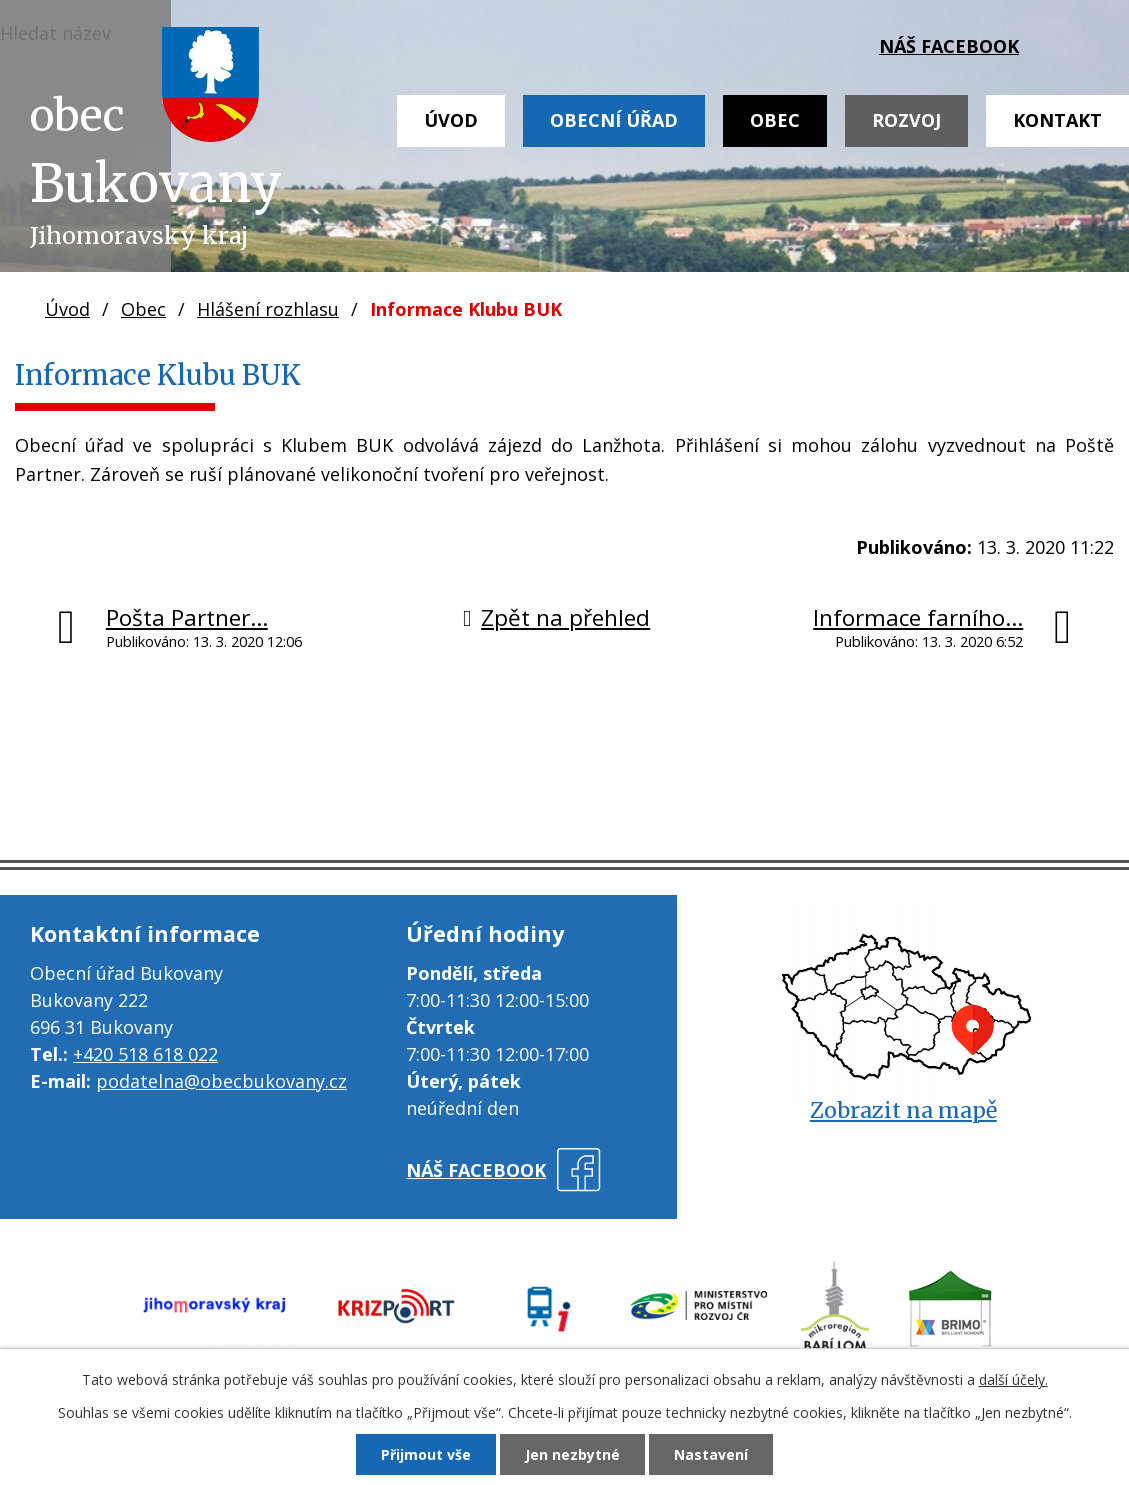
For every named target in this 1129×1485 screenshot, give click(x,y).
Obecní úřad (614, 120)
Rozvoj (906, 120)
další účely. (1013, 1379)
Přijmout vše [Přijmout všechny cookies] (426, 1454)
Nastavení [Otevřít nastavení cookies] (711, 1454)
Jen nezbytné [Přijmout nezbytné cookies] (572, 1454)
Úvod (451, 120)
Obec (775, 120)
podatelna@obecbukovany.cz (221, 1081)
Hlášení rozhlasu (268, 309)
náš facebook (949, 46)
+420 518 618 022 (145, 1054)
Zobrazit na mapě (903, 1110)
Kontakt (1057, 120)
